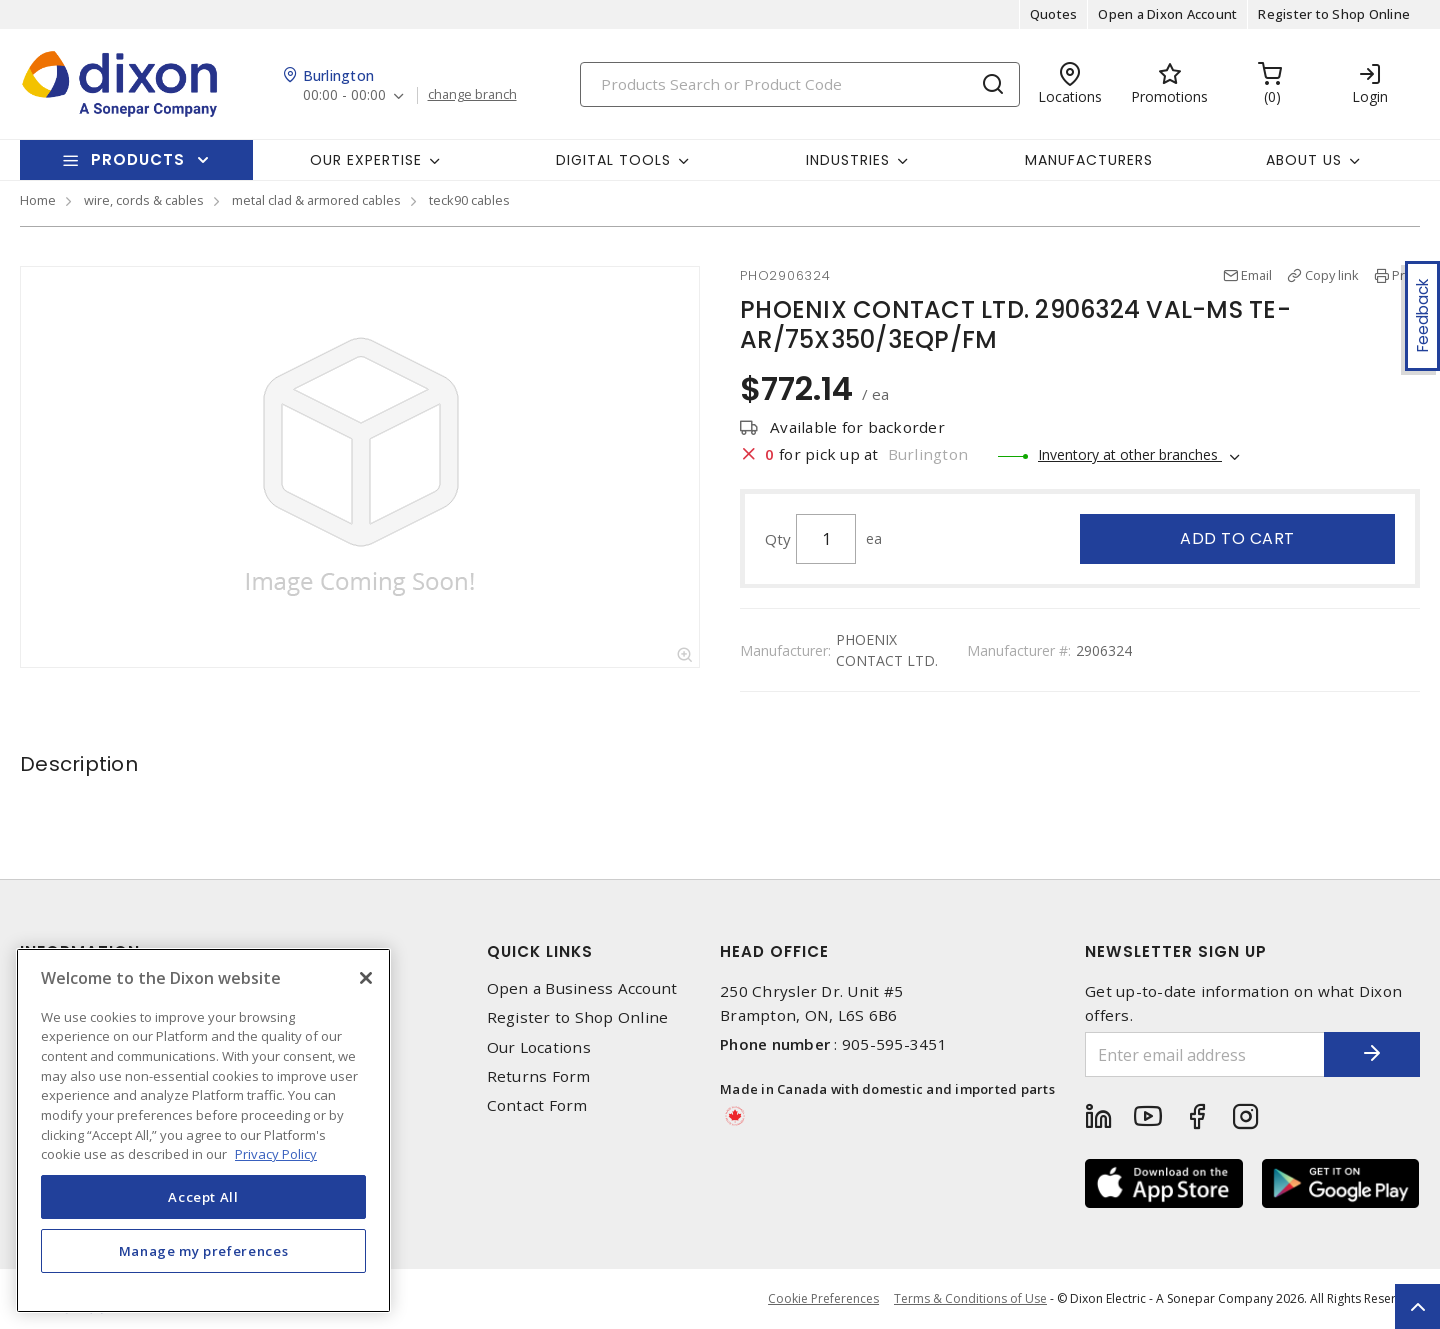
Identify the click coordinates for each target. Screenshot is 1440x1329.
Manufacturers (1089, 160)
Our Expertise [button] (366, 160)
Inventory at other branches (1130, 454)
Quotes (1054, 14)
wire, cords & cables (144, 200)
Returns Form (539, 1076)
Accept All (203, 1197)
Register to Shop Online (1334, 14)
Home (38, 200)
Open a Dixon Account (1167, 14)
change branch (472, 95)
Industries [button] (848, 160)
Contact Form (537, 1105)
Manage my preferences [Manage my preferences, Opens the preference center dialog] (204, 1251)
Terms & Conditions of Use (970, 1298)
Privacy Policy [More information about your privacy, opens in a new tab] (276, 1154)
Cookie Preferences (823, 1299)
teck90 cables (469, 200)
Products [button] (138, 159)
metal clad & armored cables (316, 200)
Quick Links (540, 951)
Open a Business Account (582, 988)
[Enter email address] (1203, 1054)
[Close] (366, 978)
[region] (203, 1130)
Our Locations (539, 1047)
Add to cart (1237, 538)
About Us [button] (1304, 160)
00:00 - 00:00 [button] (344, 95)
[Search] (800, 84)
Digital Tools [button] (613, 160)
